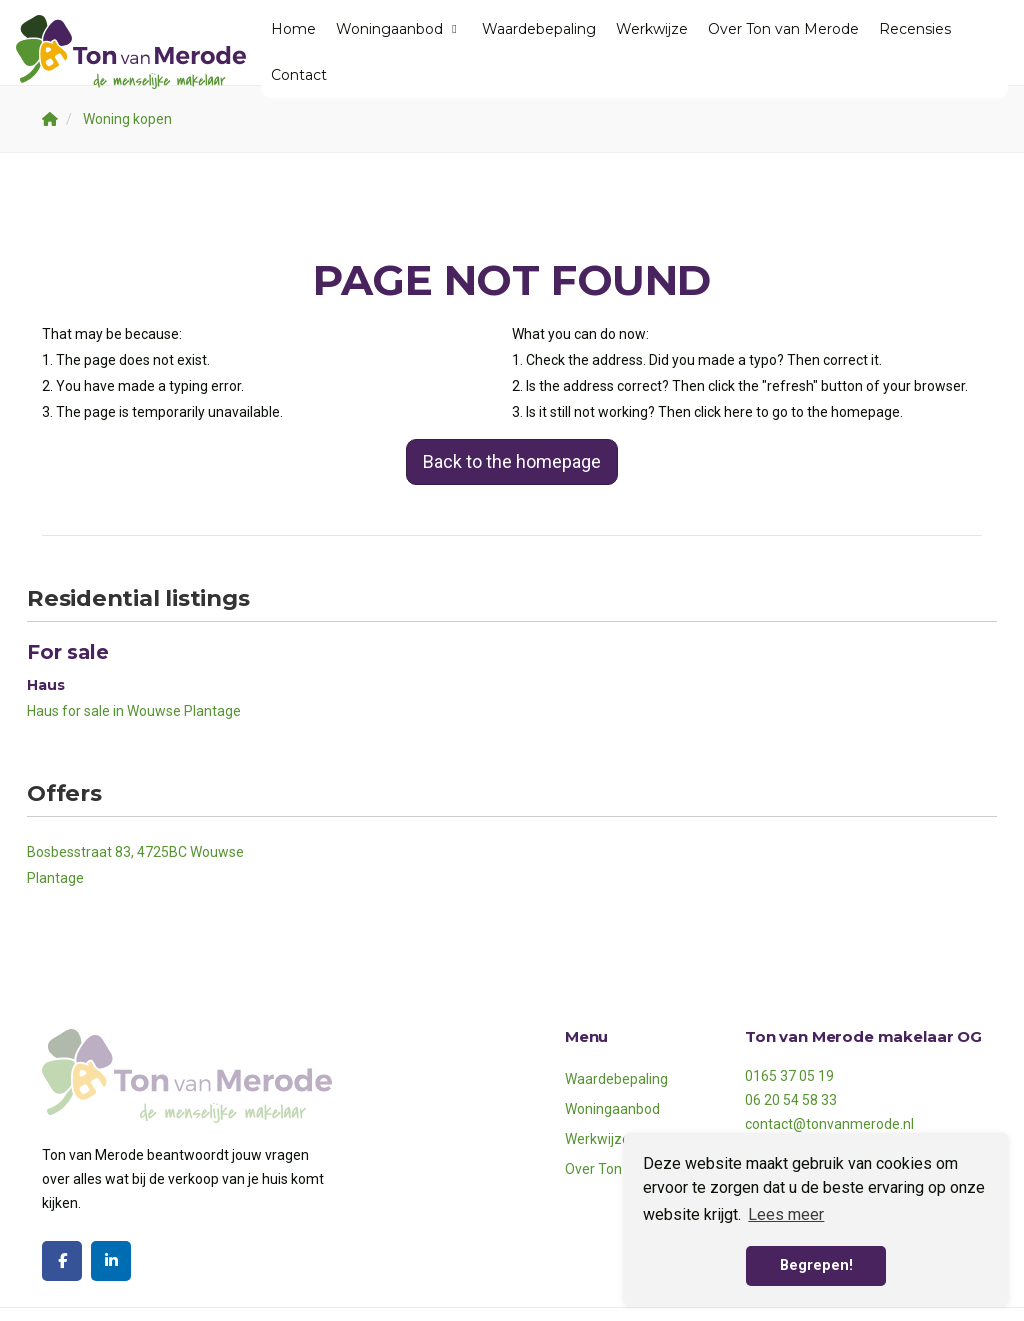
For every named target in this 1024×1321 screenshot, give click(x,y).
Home (293, 29)
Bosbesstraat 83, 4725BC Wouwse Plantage (135, 865)
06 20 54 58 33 (791, 1100)
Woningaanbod (399, 29)
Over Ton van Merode (783, 29)
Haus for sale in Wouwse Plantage (134, 711)
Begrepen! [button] (816, 1265)
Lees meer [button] (786, 1214)
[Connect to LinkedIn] (111, 1261)
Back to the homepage (512, 461)
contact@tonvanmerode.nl (829, 1124)
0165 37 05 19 (789, 1076)
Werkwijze (652, 29)
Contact (299, 75)
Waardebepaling (539, 29)
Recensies (915, 29)
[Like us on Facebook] (62, 1261)
